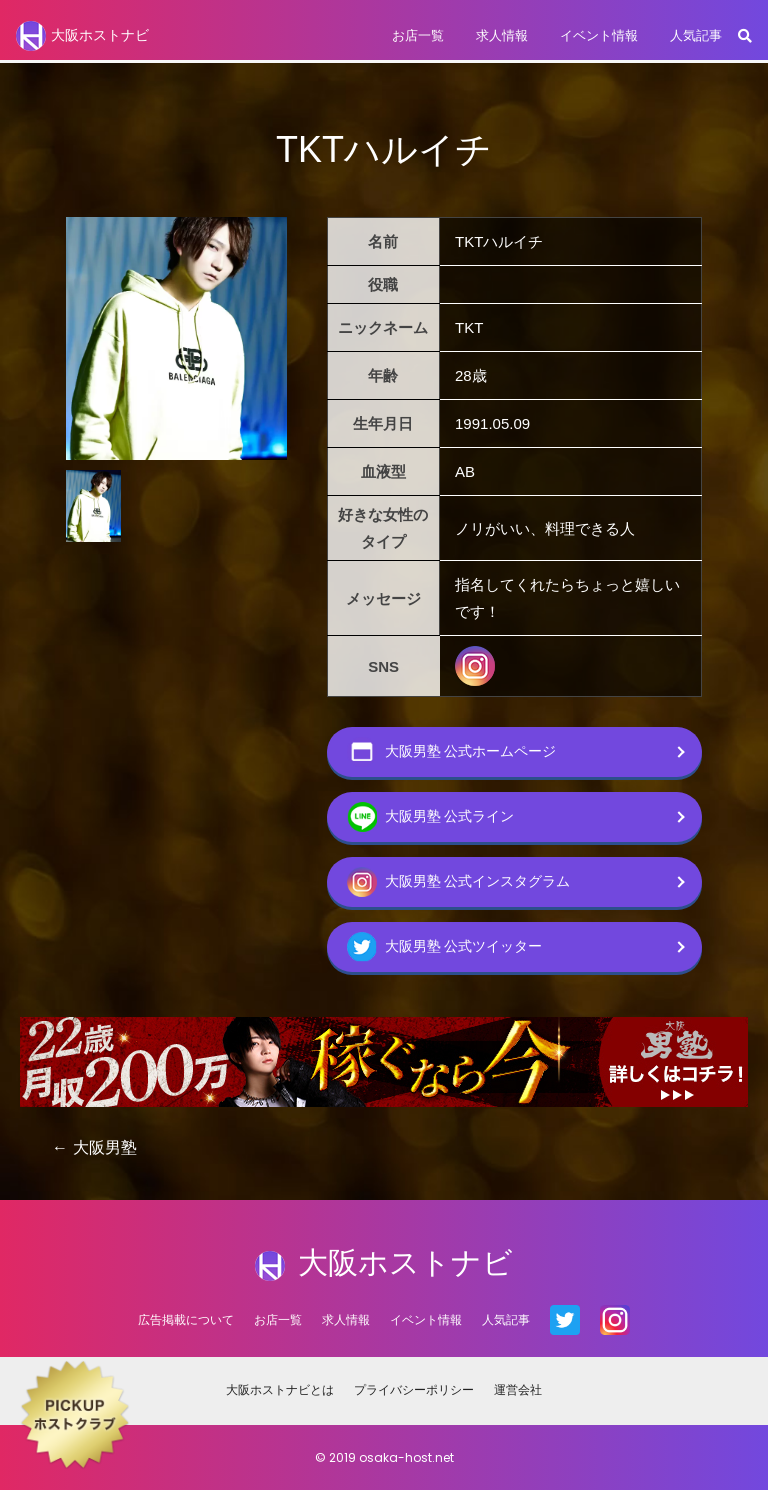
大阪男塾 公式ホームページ (452, 752)
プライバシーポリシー (414, 1389)
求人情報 (502, 35)
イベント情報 (599, 35)
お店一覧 (418, 35)
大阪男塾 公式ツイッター (445, 947)
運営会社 (518, 1389)
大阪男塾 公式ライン (431, 817)
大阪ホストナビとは (280, 1389)
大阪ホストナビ (82, 36)
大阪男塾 (105, 1147)
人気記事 (696, 35)
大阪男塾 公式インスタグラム (459, 882)
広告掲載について (186, 1319)
